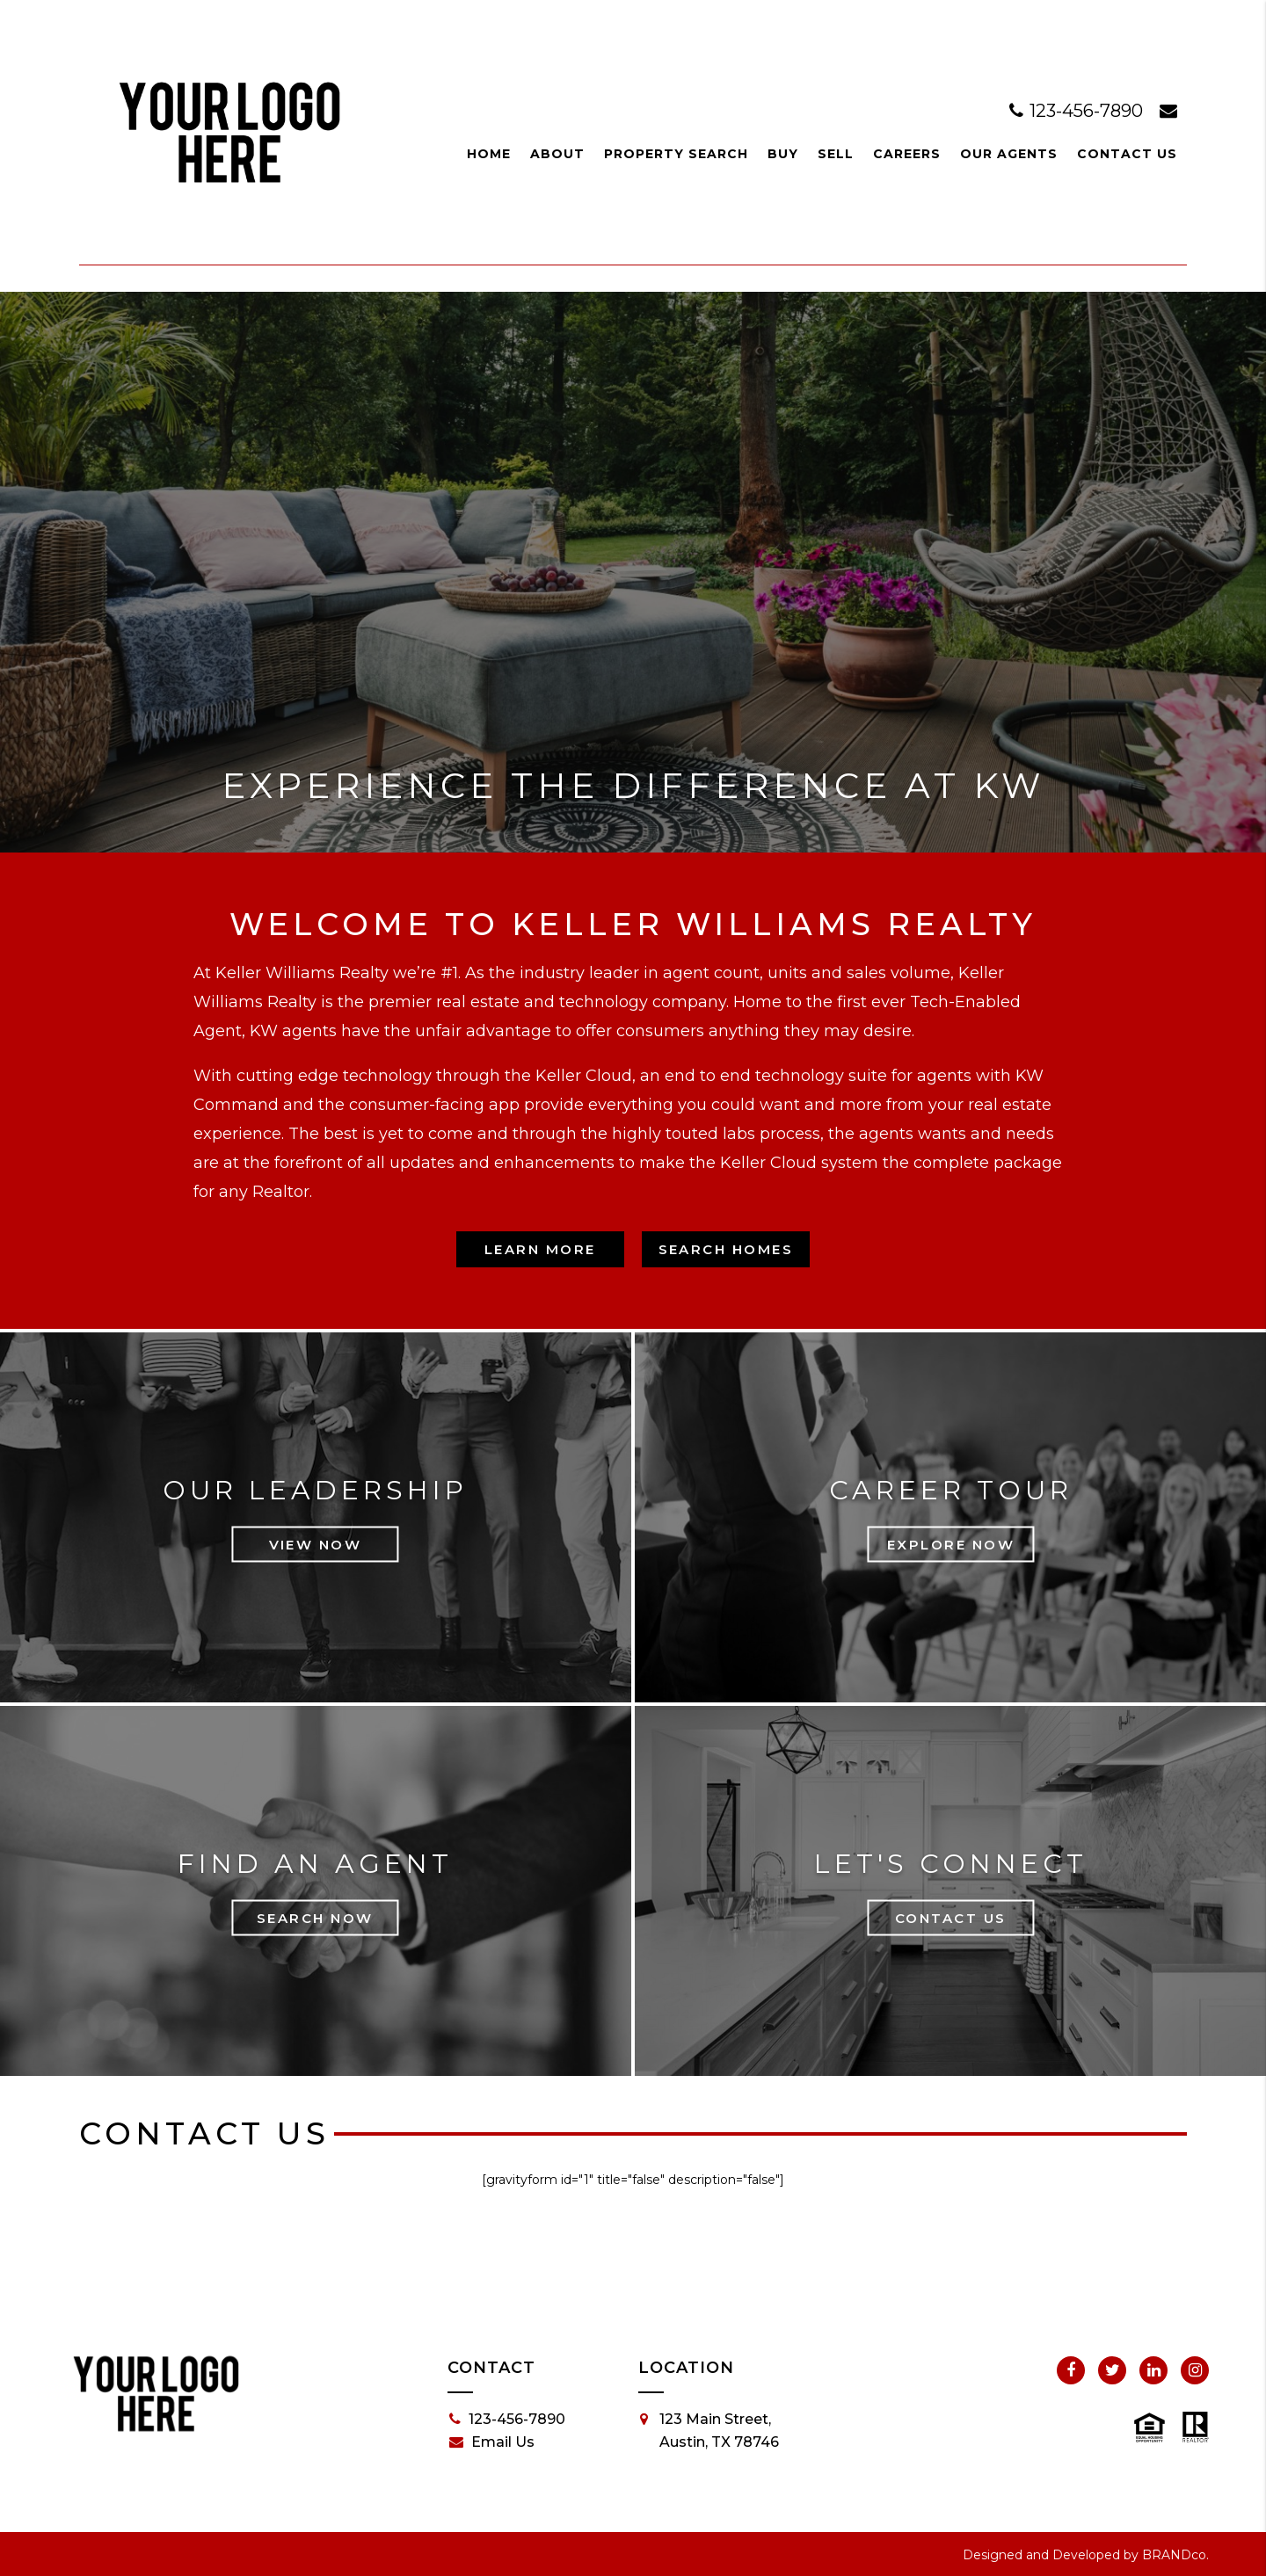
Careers (907, 154)
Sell (836, 154)
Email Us (492, 2442)
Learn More (540, 1249)
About (557, 154)
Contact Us (1127, 154)
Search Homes (726, 1249)
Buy (783, 154)
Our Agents (1009, 154)
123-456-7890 (1078, 110)
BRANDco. (1175, 2555)
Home (489, 154)
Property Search (676, 154)
